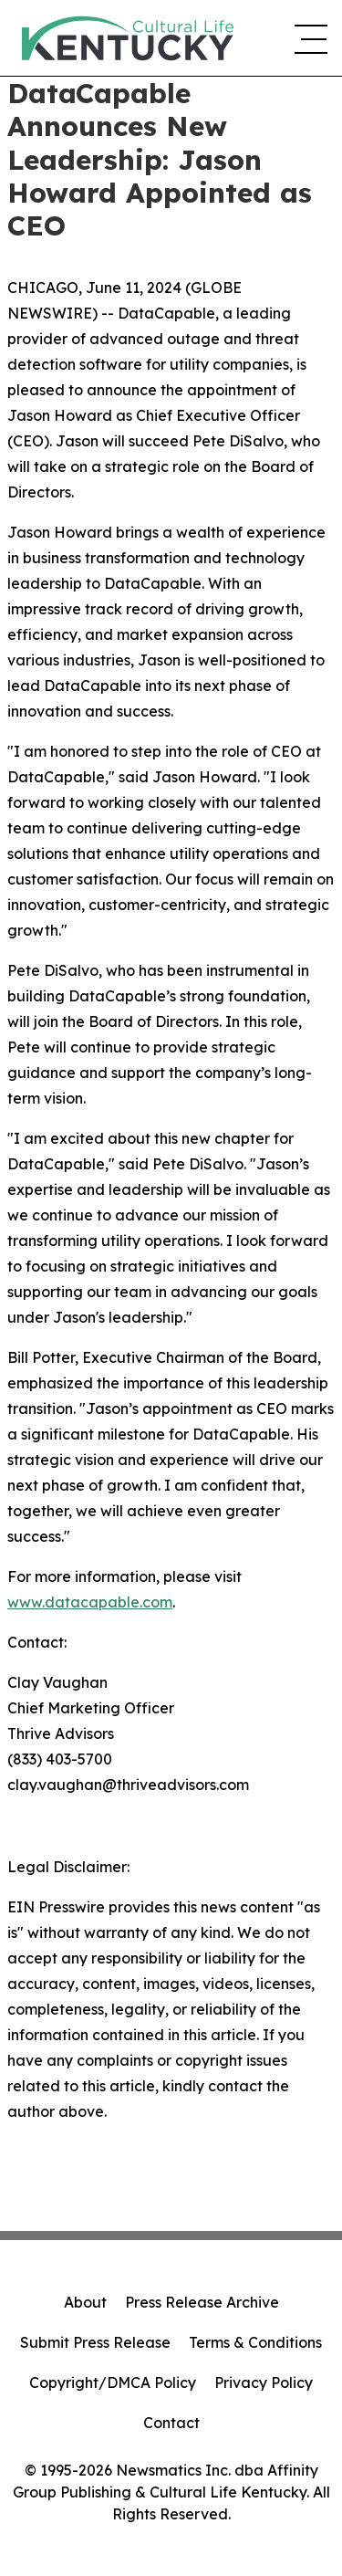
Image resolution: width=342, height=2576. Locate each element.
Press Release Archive (202, 2302)
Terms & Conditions (255, 2342)
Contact (171, 2423)
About (85, 2302)
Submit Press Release (95, 2342)
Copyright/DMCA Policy (112, 2382)
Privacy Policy (263, 2382)
